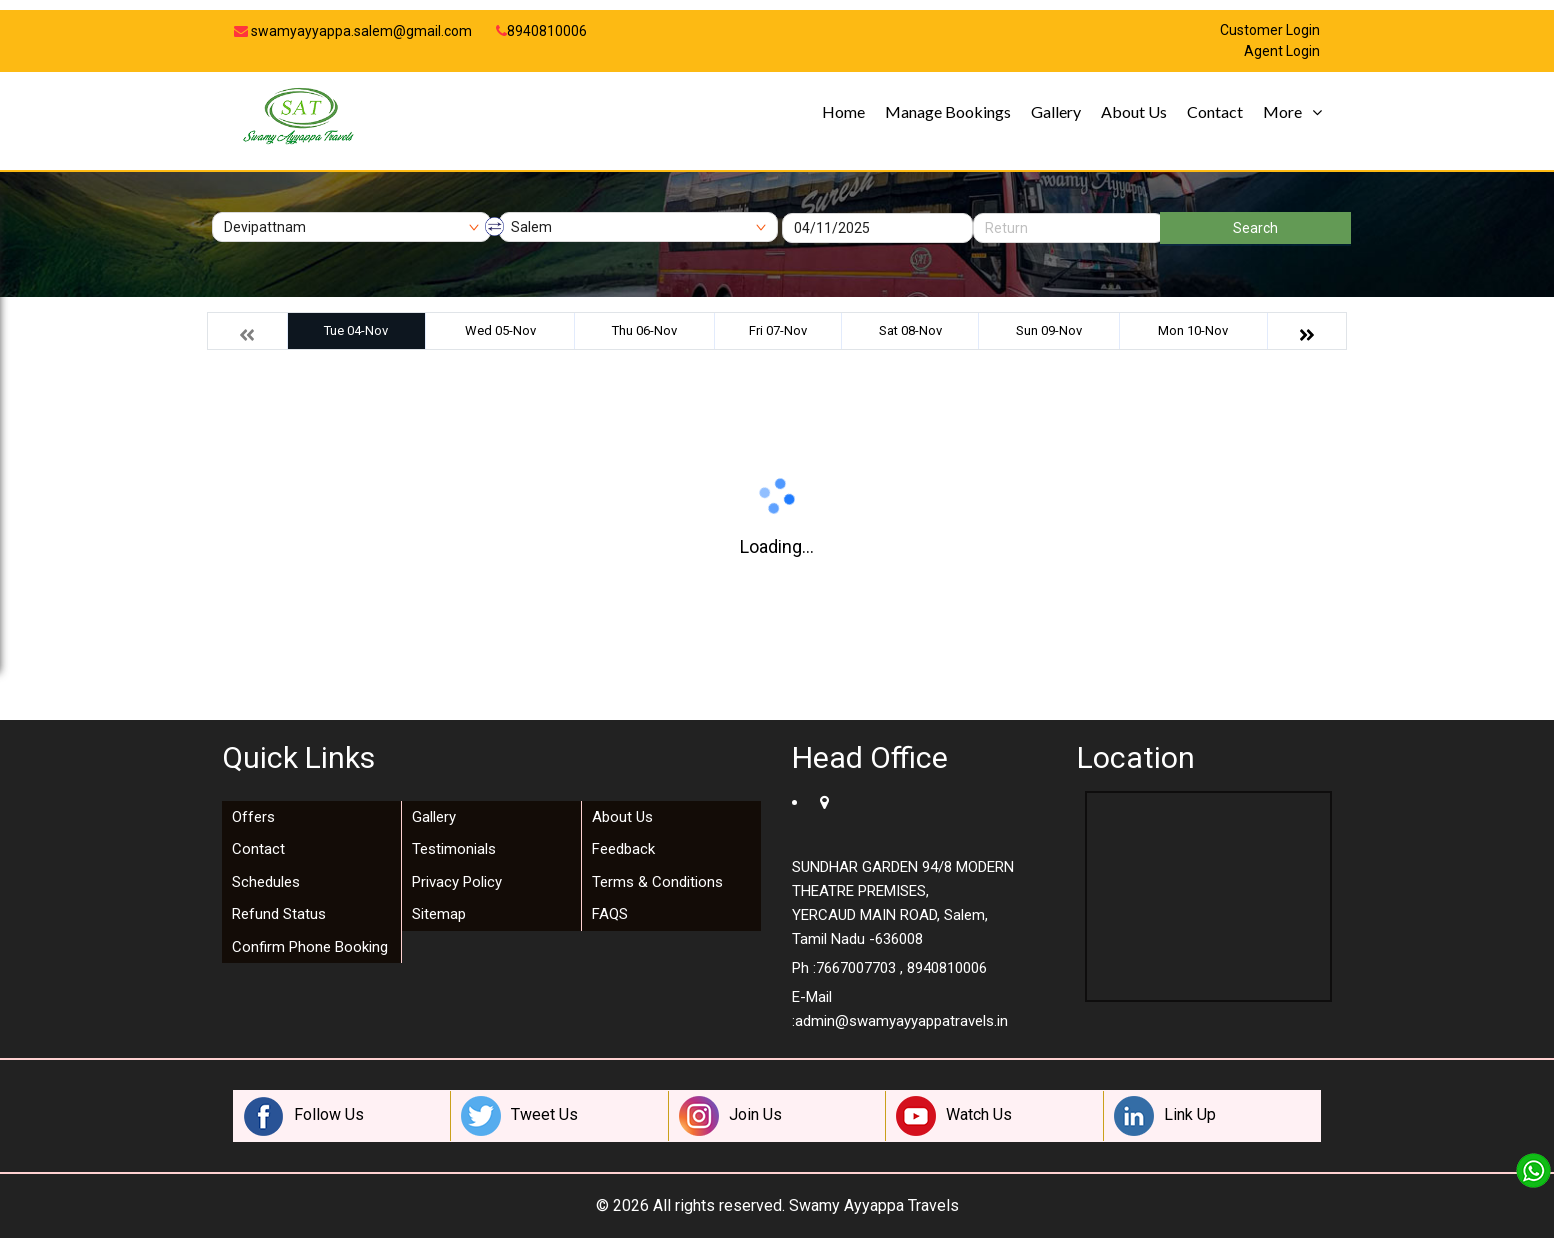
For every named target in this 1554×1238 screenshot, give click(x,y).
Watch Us (954, 1116)
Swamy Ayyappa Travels (874, 1205)
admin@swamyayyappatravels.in (901, 1021)
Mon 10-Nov (1193, 330)
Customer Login (1270, 30)
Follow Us (304, 1116)
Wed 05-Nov (500, 330)
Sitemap (439, 914)
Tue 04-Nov (356, 330)
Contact (1215, 111)
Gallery (1056, 111)
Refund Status (279, 914)
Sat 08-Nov (910, 330)
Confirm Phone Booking (310, 947)
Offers (253, 817)
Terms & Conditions (657, 882)
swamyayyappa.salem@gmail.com (353, 31)
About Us (1134, 111)
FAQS (610, 914)
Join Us (730, 1116)
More (1282, 111)
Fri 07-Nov (778, 330)
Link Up (1165, 1116)
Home (843, 111)
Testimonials (454, 849)
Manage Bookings (948, 111)
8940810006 (541, 31)
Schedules (266, 882)
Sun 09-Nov (1049, 330)
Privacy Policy (457, 882)
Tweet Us (519, 1116)
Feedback (623, 849)
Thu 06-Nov (644, 330)
